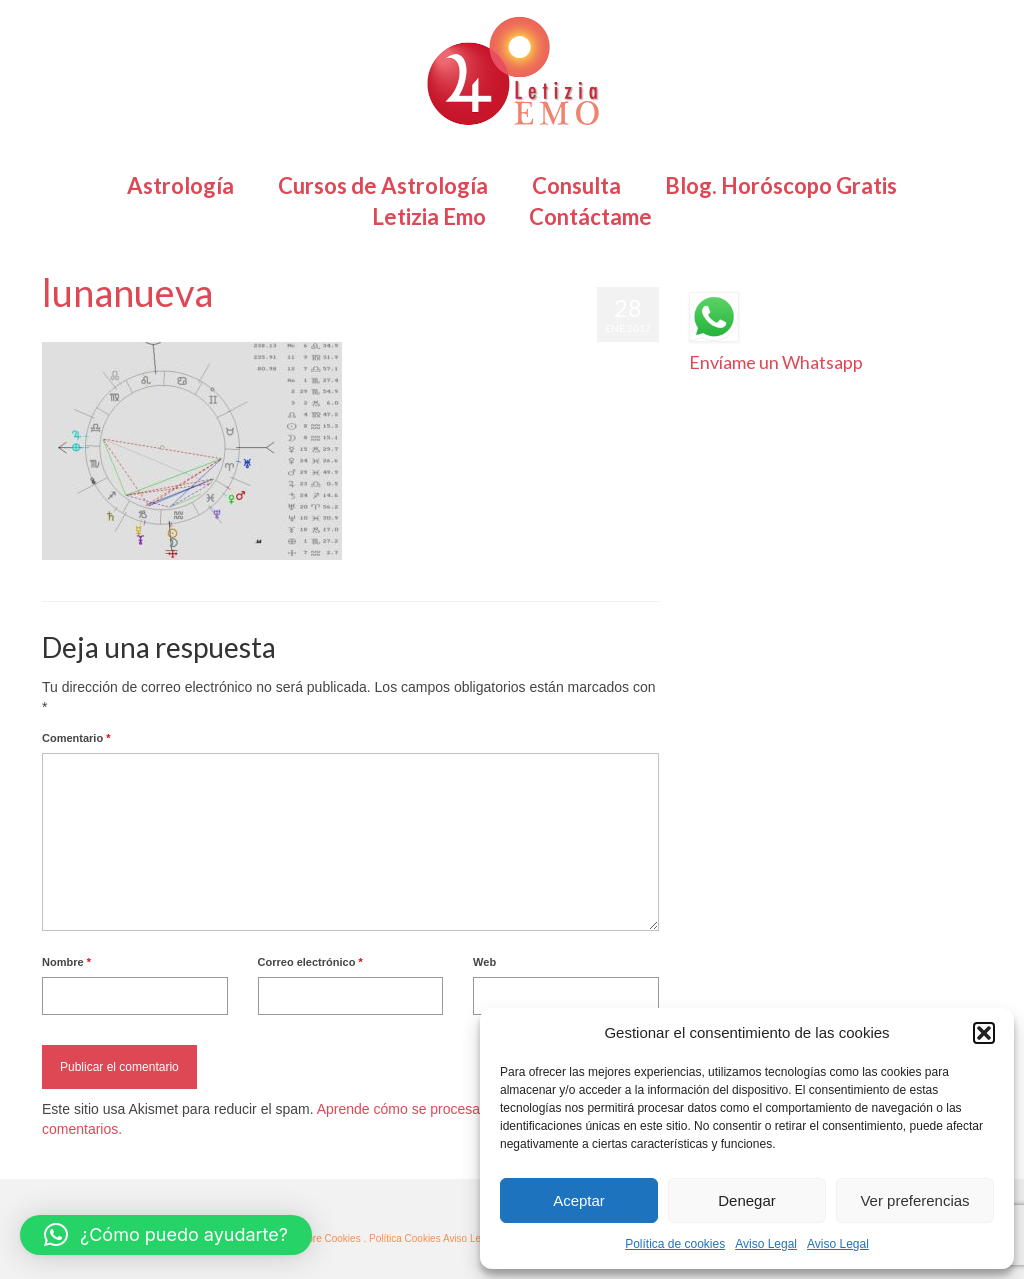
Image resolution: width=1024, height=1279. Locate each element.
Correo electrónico (310, 962)
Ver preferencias (914, 1200)
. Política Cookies (402, 1238)
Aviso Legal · (471, 1238)
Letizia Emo (100, 332)
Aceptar (579, 1200)
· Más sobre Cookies (315, 1238)
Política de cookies (675, 1244)
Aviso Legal (766, 1244)
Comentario (76, 738)
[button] (984, 1033)
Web (484, 962)
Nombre (66, 962)
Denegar (747, 1200)
